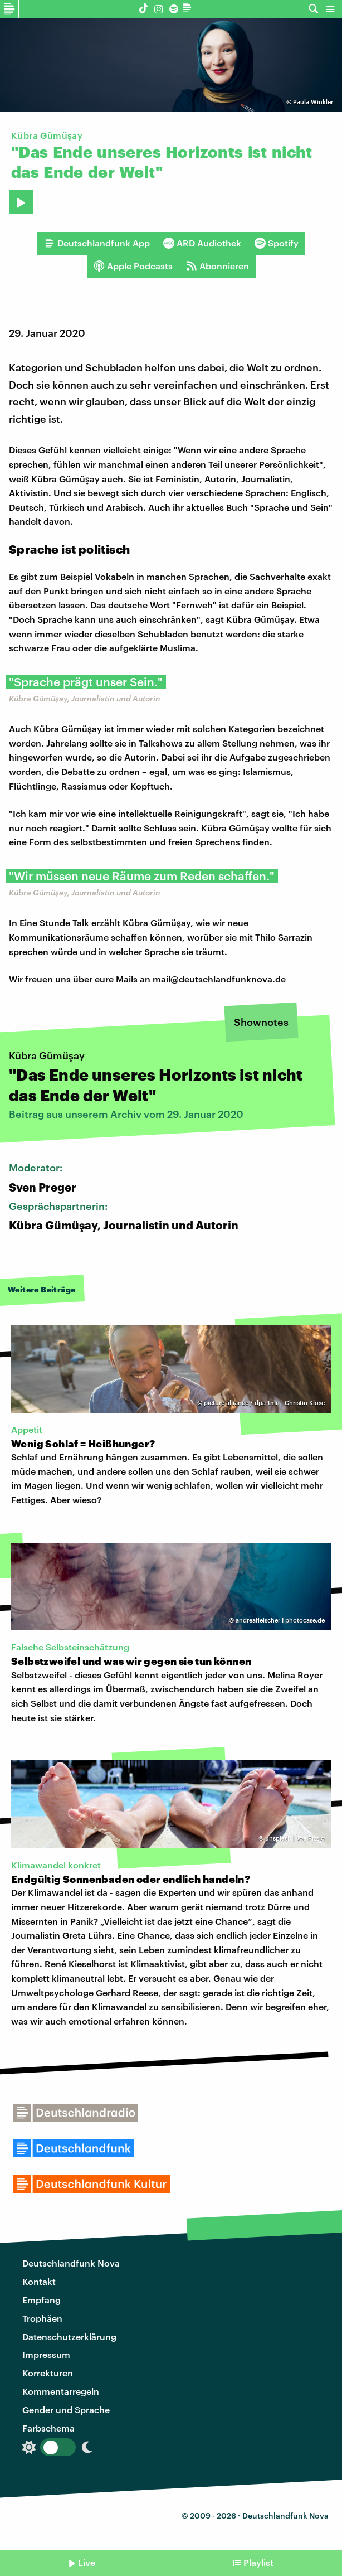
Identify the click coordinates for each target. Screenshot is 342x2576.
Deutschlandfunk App (97, 243)
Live (86, 2562)
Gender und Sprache (66, 2409)
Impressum (46, 2354)
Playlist (258, 2562)
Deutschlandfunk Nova (71, 2263)
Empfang (41, 2299)
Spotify (277, 243)
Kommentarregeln (60, 2391)
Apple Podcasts (133, 266)
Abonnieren (217, 266)
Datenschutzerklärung (69, 2336)
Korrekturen (47, 2372)
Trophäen (42, 2318)
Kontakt (39, 2281)
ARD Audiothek (202, 243)
